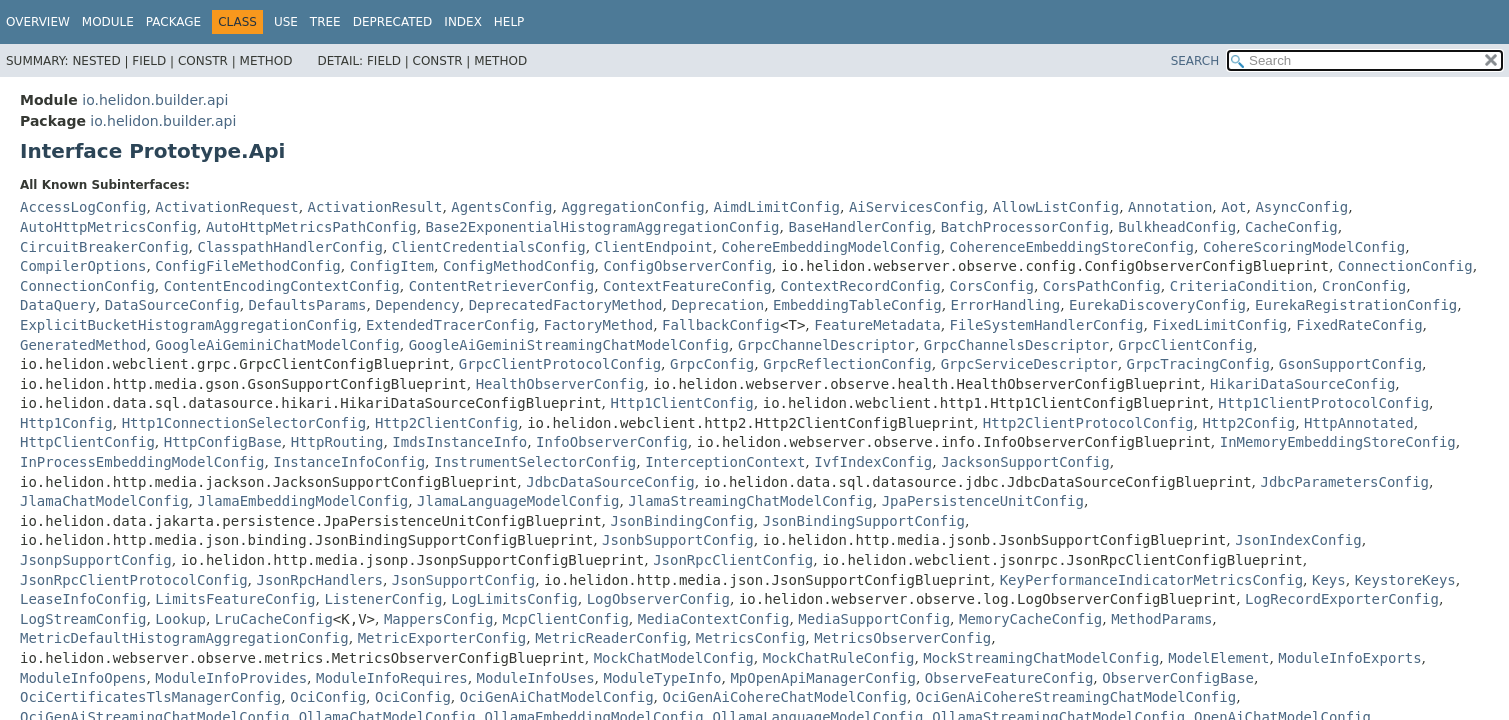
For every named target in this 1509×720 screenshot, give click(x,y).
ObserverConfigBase (1178, 678)
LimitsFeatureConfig (235, 599)
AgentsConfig (501, 207)
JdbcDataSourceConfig (610, 482)
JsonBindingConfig (682, 521)
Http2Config (1248, 423)
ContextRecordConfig (861, 286)
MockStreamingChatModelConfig (1041, 658)
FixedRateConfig (1359, 325)
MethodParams (1161, 619)
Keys (1329, 580)
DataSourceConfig (172, 305)
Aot (1233, 207)
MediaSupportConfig (874, 619)
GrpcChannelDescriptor (826, 345)
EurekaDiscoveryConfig (1157, 305)
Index (463, 22)
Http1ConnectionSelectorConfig (244, 423)
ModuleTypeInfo (663, 678)
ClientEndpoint (654, 247)
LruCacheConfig (274, 619)
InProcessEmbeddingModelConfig (142, 462)
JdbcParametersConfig (1344, 482)
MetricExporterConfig (442, 638)
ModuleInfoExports (1349, 658)
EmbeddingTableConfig (857, 305)
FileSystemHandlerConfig (1047, 325)
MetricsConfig (751, 638)
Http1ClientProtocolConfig (1323, 403)
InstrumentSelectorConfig (535, 462)
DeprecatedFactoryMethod (566, 305)
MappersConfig (439, 619)
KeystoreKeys (1405, 580)
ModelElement (1218, 658)
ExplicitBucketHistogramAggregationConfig (188, 325)
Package (173, 22)
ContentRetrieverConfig (501, 286)
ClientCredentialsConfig (489, 247)
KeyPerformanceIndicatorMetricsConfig (1151, 580)
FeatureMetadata (877, 325)
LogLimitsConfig (514, 599)
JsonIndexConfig (1298, 540)
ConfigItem (392, 266)
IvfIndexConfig (873, 462)
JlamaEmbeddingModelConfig (302, 501)
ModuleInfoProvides (231, 678)
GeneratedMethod (83, 345)
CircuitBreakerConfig (104, 247)
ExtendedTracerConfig (450, 325)
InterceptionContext (725, 462)
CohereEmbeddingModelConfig (831, 247)
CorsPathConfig (1102, 286)
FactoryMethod (599, 325)
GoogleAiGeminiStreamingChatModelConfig (569, 345)
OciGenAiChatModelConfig (557, 697)
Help (509, 22)
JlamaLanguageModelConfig (518, 501)
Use (286, 22)
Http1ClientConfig (682, 403)
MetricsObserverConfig (902, 638)
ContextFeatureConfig (687, 286)
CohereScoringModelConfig (1304, 247)
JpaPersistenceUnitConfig (983, 501)
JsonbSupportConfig (678, 540)
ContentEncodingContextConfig (282, 286)
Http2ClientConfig (446, 423)
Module (108, 22)
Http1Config (66, 423)
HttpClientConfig (87, 442)
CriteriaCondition (1241, 286)
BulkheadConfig (1177, 227)
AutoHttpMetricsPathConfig (311, 227)
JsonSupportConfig (463, 580)
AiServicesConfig (916, 207)
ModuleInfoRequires (392, 678)
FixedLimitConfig (1219, 325)
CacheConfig (1291, 227)
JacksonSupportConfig (1025, 462)
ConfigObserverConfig (688, 266)
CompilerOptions (83, 266)
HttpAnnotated (1359, 423)
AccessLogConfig (83, 207)
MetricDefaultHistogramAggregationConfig (184, 638)
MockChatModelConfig (674, 658)
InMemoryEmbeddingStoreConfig (1338, 442)
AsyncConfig (1301, 207)
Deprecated (393, 22)
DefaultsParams (308, 305)
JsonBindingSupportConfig (864, 521)
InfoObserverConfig (612, 442)
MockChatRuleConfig (839, 658)
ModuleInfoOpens (83, 678)
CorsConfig (992, 286)
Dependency (417, 305)
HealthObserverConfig (560, 384)
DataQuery (58, 305)
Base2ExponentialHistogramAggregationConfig (603, 227)
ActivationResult (375, 207)
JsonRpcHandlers (319, 580)
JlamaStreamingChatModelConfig (750, 501)
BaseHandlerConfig (859, 227)
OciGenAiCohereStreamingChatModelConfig (1076, 697)
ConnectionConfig (1405, 266)
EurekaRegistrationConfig (1356, 305)
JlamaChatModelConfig (104, 501)
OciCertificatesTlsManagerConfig (150, 697)
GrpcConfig (712, 364)
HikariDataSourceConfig (1302, 384)
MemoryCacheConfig (1030, 619)
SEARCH (1195, 61)
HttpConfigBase (223, 442)
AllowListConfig (1056, 207)
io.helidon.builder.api (155, 100)
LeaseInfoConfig (83, 599)
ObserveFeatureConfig (1009, 678)
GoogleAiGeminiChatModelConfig (277, 345)
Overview (38, 22)
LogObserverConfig (658, 599)
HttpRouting (337, 442)
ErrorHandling (1006, 305)
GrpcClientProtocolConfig (560, 364)
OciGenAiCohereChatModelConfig (785, 697)
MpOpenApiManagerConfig (822, 678)
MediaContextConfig (714, 619)
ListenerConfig (383, 599)
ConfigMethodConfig (519, 266)
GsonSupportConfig (1350, 364)
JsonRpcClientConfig (733, 560)
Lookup (180, 619)
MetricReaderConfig (611, 638)
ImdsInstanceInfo (459, 442)
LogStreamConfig (83, 619)
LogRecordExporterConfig (1342, 599)
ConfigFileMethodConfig (247, 266)
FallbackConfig (721, 325)
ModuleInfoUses (536, 678)
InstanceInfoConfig (349, 462)
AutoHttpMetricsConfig (108, 227)
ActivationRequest (226, 207)
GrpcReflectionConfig (847, 364)
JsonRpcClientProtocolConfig (134, 580)
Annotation (1170, 207)
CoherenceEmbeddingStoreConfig (1072, 247)
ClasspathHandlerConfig (289, 247)
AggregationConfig (632, 207)
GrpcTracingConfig (1198, 364)
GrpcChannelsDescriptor (1016, 345)
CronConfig (1364, 286)
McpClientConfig (565, 619)
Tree (325, 22)
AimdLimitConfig (777, 207)
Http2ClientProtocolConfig (1088, 423)
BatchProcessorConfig (1025, 227)
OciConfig (328, 697)
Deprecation (717, 305)
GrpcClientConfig (1185, 345)
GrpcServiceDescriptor (1029, 364)
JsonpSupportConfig (96, 560)
